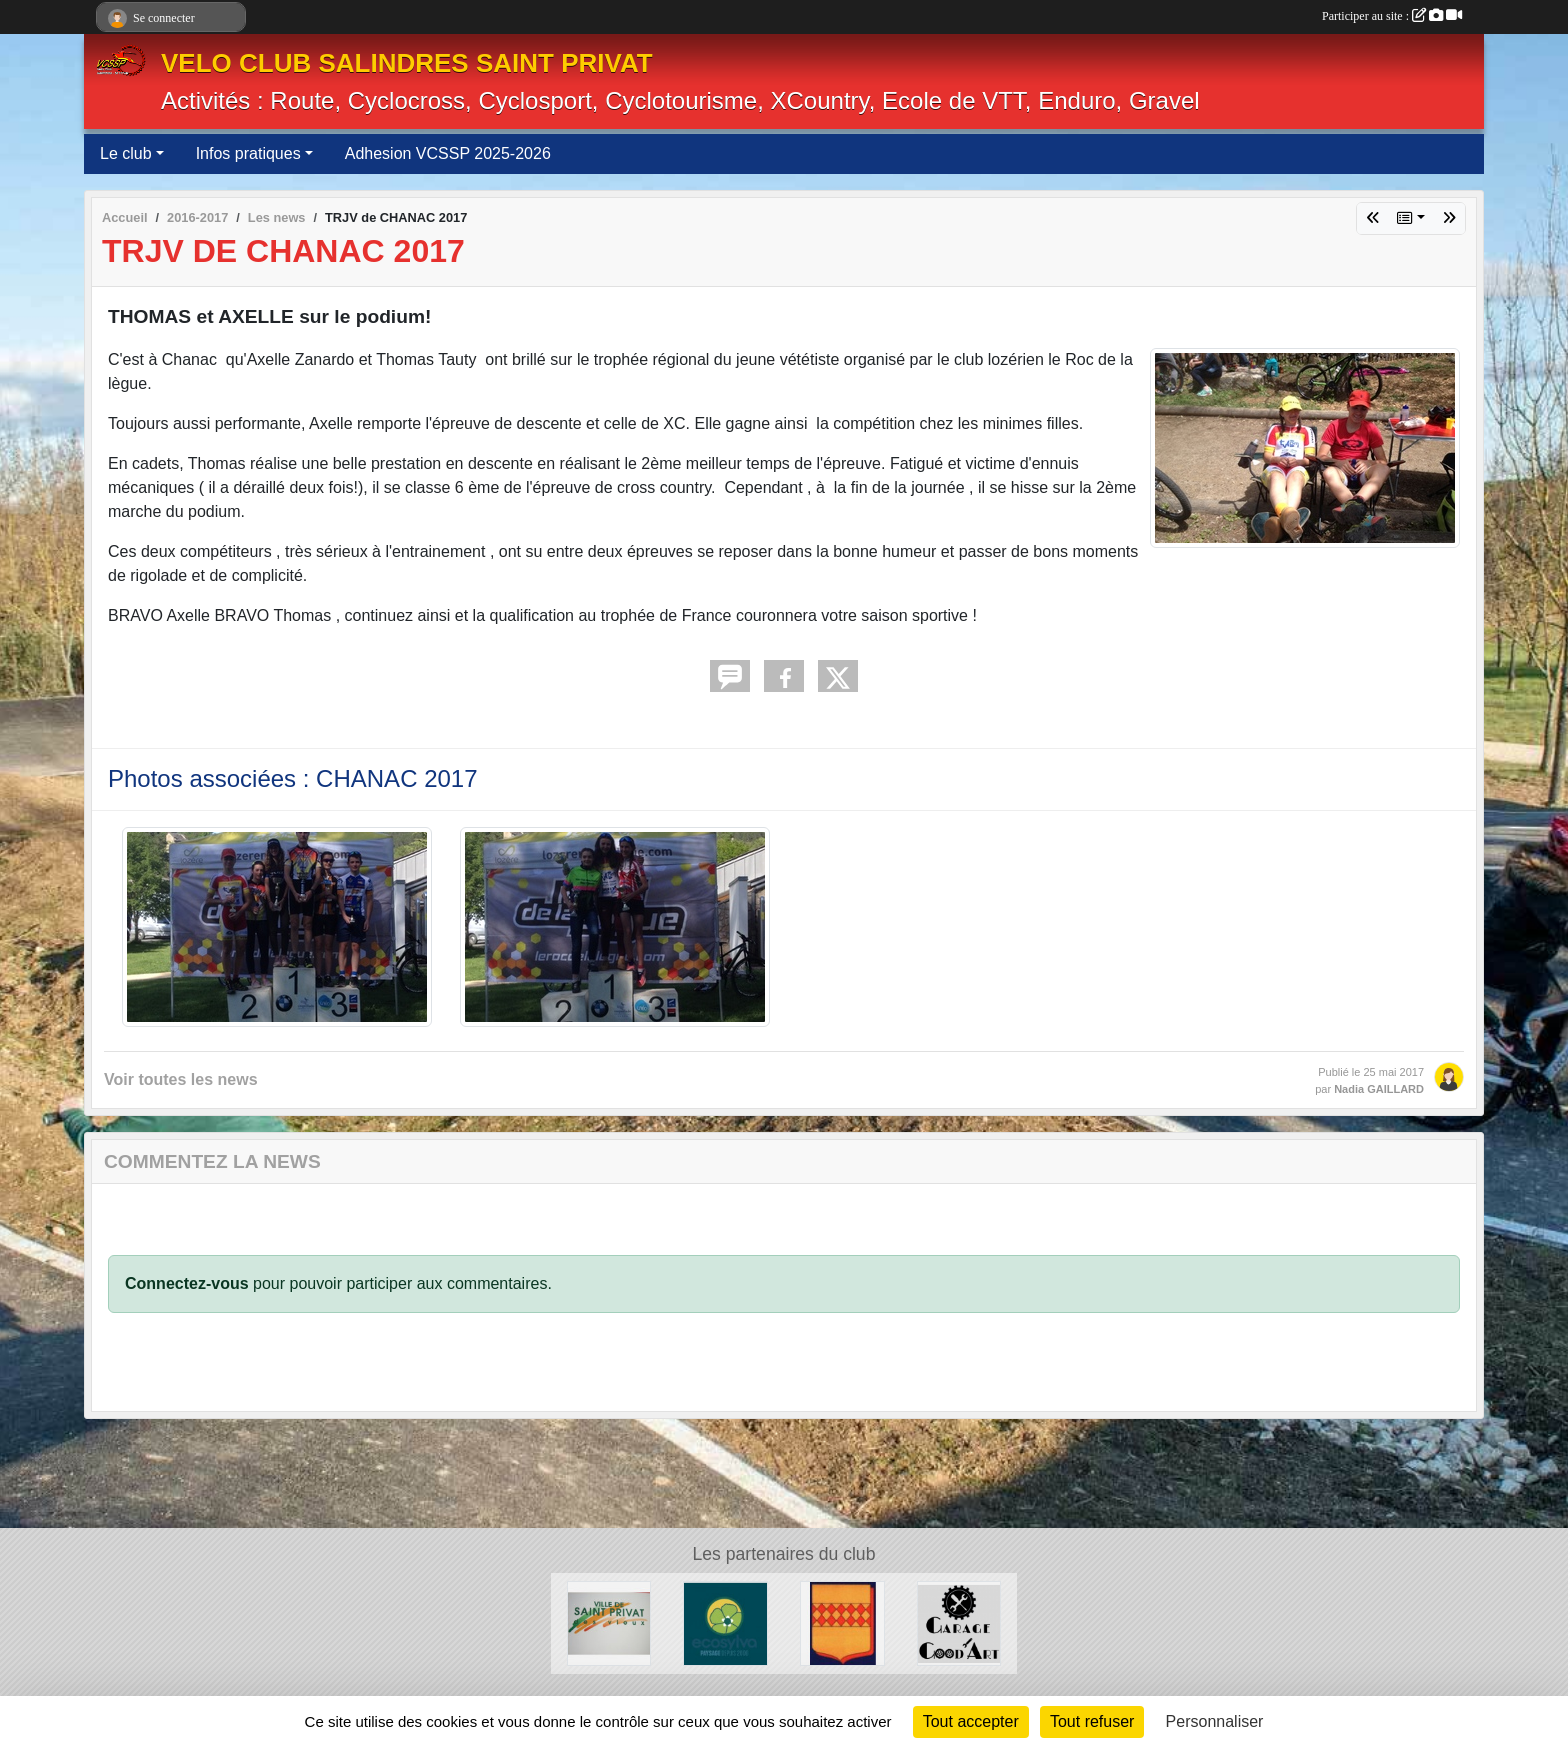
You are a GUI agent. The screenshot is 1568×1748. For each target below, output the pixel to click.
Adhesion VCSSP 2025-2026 (448, 153)
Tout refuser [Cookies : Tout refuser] (1092, 1721)
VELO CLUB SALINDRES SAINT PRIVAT (407, 63)
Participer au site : (1392, 16)
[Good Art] (959, 1622)
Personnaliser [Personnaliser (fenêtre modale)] (1215, 1721)
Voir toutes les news (181, 1079)
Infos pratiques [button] (248, 153)
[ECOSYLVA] (725, 1622)
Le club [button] (126, 153)
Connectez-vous (187, 1283)
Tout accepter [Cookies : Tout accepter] (971, 1721)
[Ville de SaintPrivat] (609, 1622)
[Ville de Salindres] (842, 1622)
